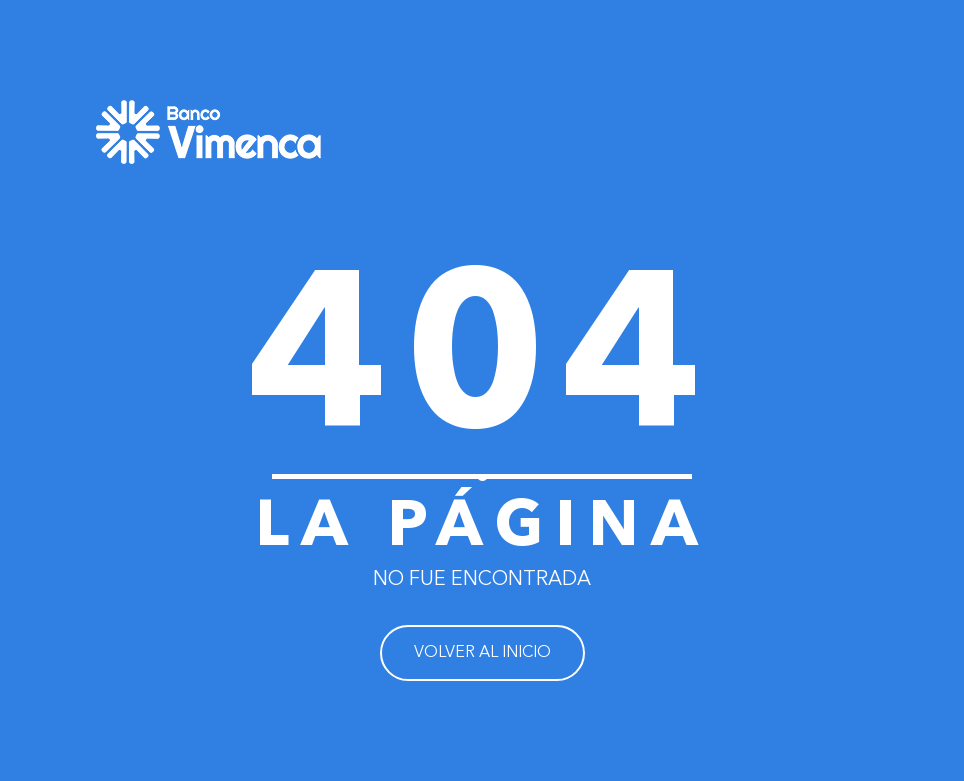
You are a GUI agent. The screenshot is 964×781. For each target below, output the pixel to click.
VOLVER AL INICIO (482, 653)
